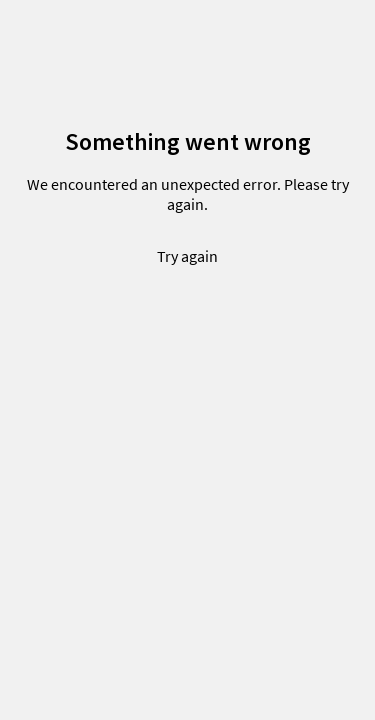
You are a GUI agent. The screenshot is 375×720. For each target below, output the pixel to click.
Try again (187, 256)
